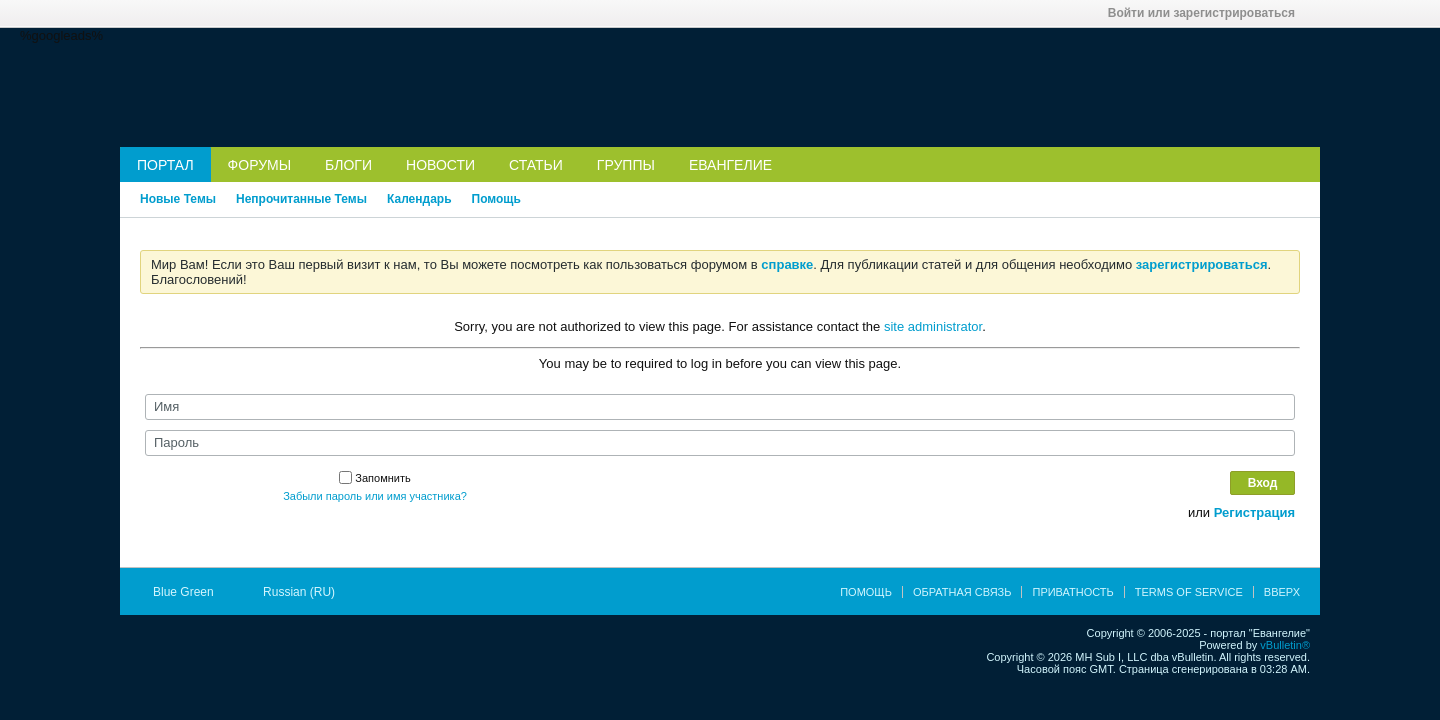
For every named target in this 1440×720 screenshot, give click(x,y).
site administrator (933, 326)
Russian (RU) (305, 592)
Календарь (419, 199)
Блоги (348, 165)
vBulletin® (1285, 645)
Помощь (496, 199)
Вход (1263, 483)
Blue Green (190, 592)
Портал (165, 165)
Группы (626, 165)
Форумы (260, 165)
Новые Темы (178, 199)
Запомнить (374, 478)
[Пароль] (720, 443)
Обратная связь (962, 592)
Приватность (1072, 592)
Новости (440, 165)
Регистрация (1254, 512)
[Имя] (720, 407)
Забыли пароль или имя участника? (375, 496)
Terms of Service (1189, 592)
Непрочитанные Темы (301, 199)
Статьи (536, 165)
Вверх (1282, 592)
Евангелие (730, 165)
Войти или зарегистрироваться (1208, 13)
